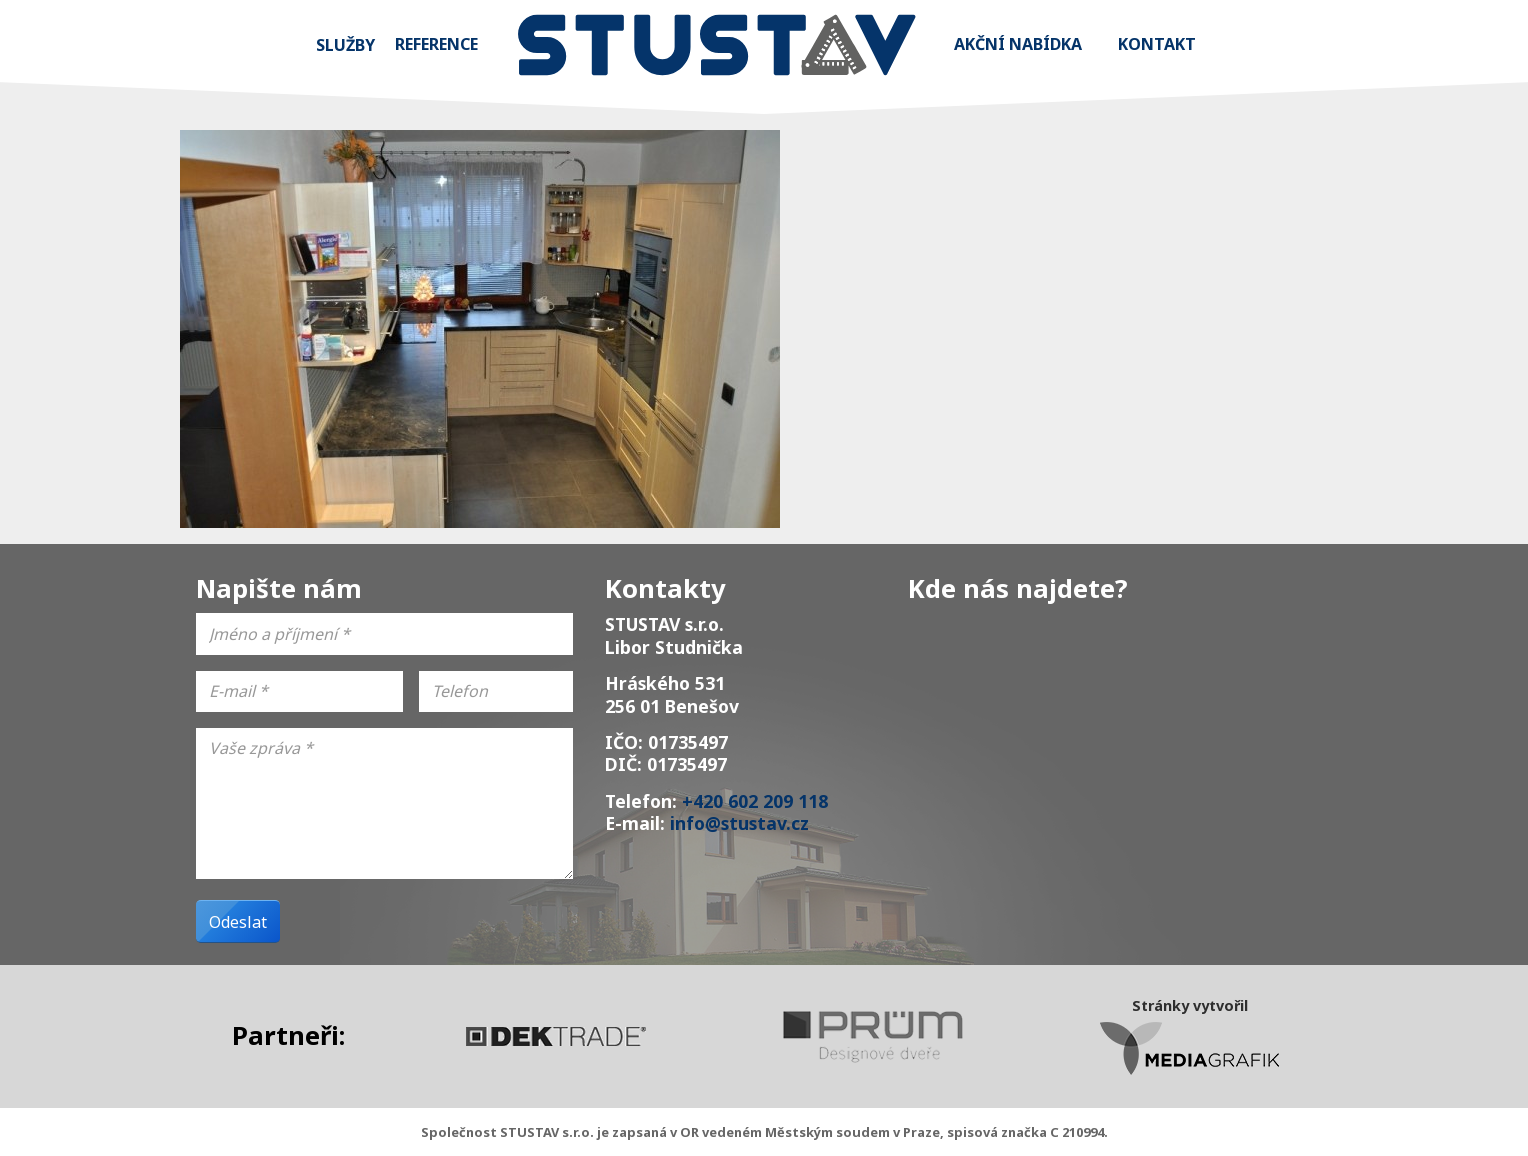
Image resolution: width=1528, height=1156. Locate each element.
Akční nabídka (1018, 44)
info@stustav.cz (739, 823)
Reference (436, 44)
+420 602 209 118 (755, 801)
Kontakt (1157, 44)
